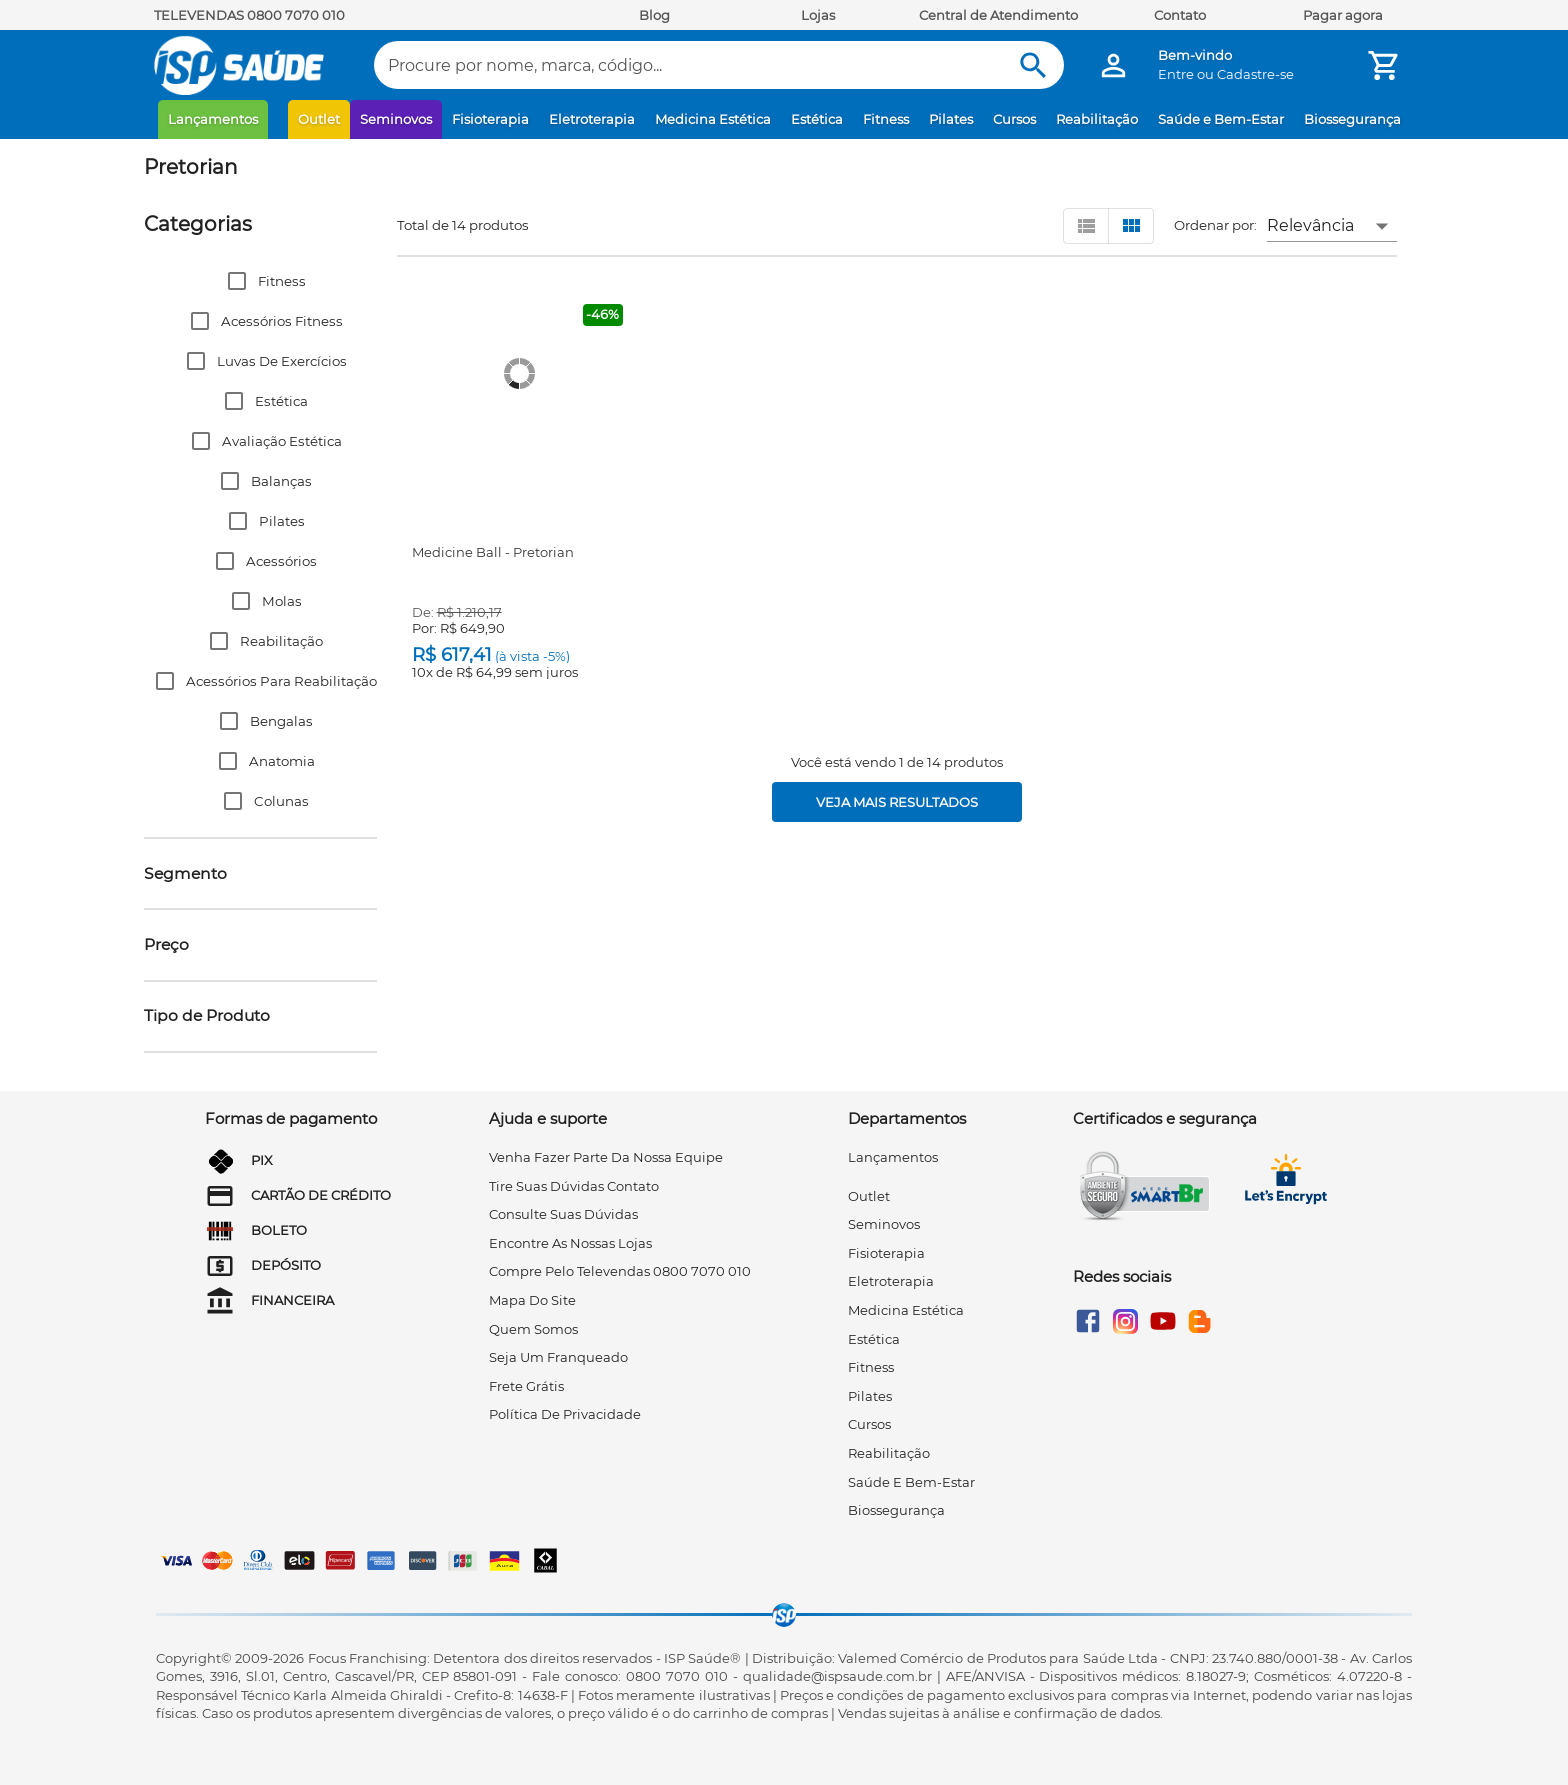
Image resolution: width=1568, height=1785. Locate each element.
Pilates (951, 119)
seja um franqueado (558, 1357)
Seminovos (396, 119)
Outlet (319, 119)
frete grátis (526, 1386)
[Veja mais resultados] (897, 802)
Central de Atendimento (998, 15)
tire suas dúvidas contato (574, 1186)
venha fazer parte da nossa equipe (606, 1157)
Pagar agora (1343, 15)
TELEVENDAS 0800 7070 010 (249, 15)
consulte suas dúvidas (563, 1214)
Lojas (818, 15)
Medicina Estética (713, 119)
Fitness (886, 119)
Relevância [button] (1310, 225)
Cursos (1014, 119)
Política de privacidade (565, 1414)
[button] (260, 281)
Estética (817, 119)
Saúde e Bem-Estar (1221, 119)
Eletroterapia (592, 119)
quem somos (533, 1329)
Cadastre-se (1255, 74)
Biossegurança (1352, 119)
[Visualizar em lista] (1086, 226)
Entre (1176, 74)
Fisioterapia (490, 119)
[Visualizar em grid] (1131, 226)
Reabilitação (1097, 119)
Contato (1180, 15)
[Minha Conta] (1113, 65)
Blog (654, 15)
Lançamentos (213, 119)
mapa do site (532, 1300)
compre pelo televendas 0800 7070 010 (620, 1271)
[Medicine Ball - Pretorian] (519, 374)
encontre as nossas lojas (570, 1243)
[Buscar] (1033, 65)
